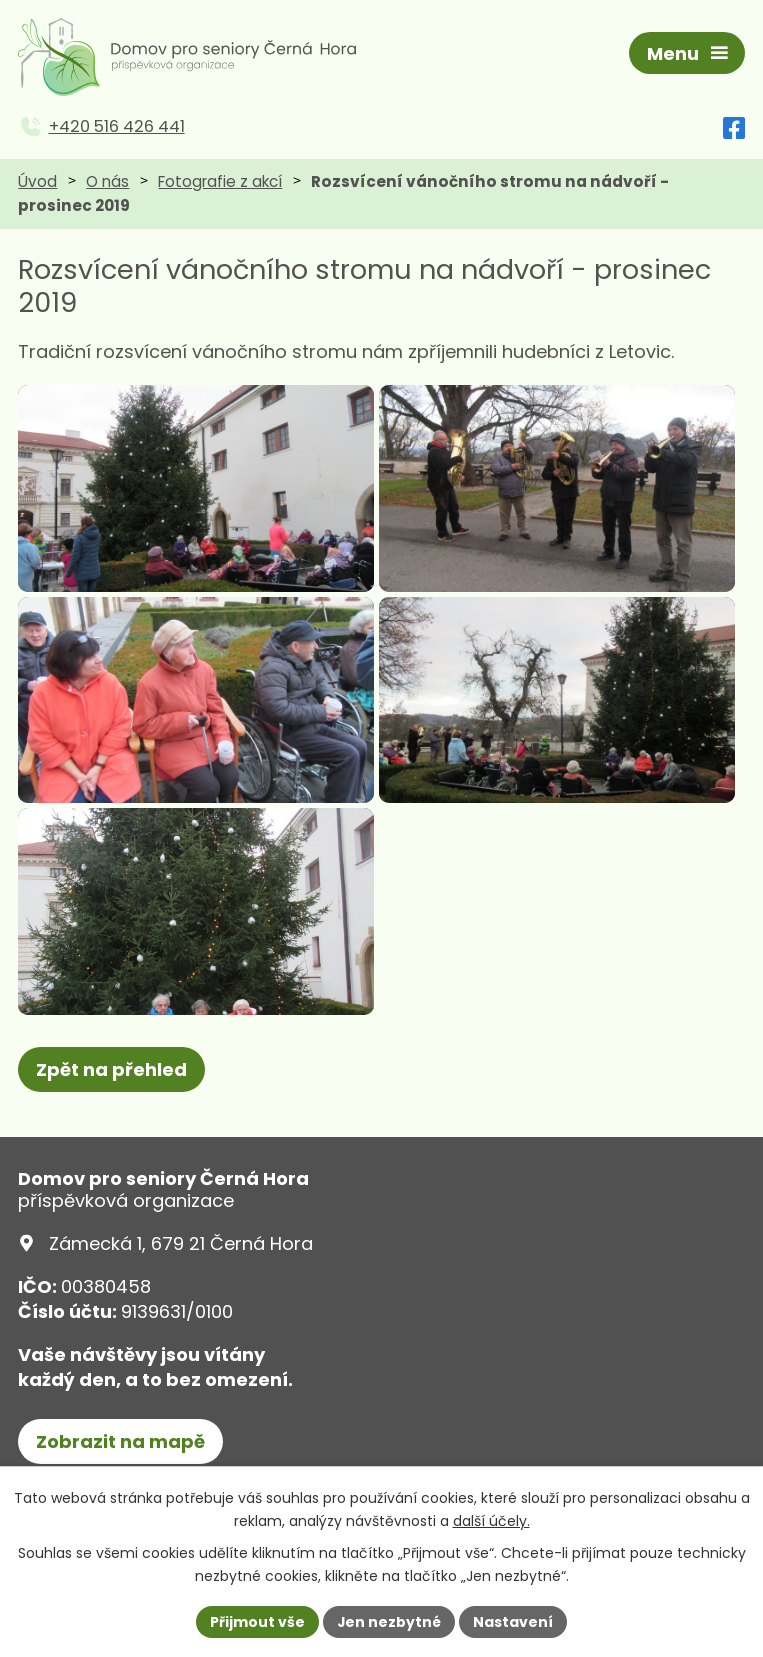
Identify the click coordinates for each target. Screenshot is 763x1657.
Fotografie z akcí (220, 183)
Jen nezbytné (389, 1621)
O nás (107, 183)
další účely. (491, 1521)
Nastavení (514, 1621)
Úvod (37, 183)
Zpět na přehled (111, 1112)
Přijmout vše (257, 1621)
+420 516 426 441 (117, 129)
